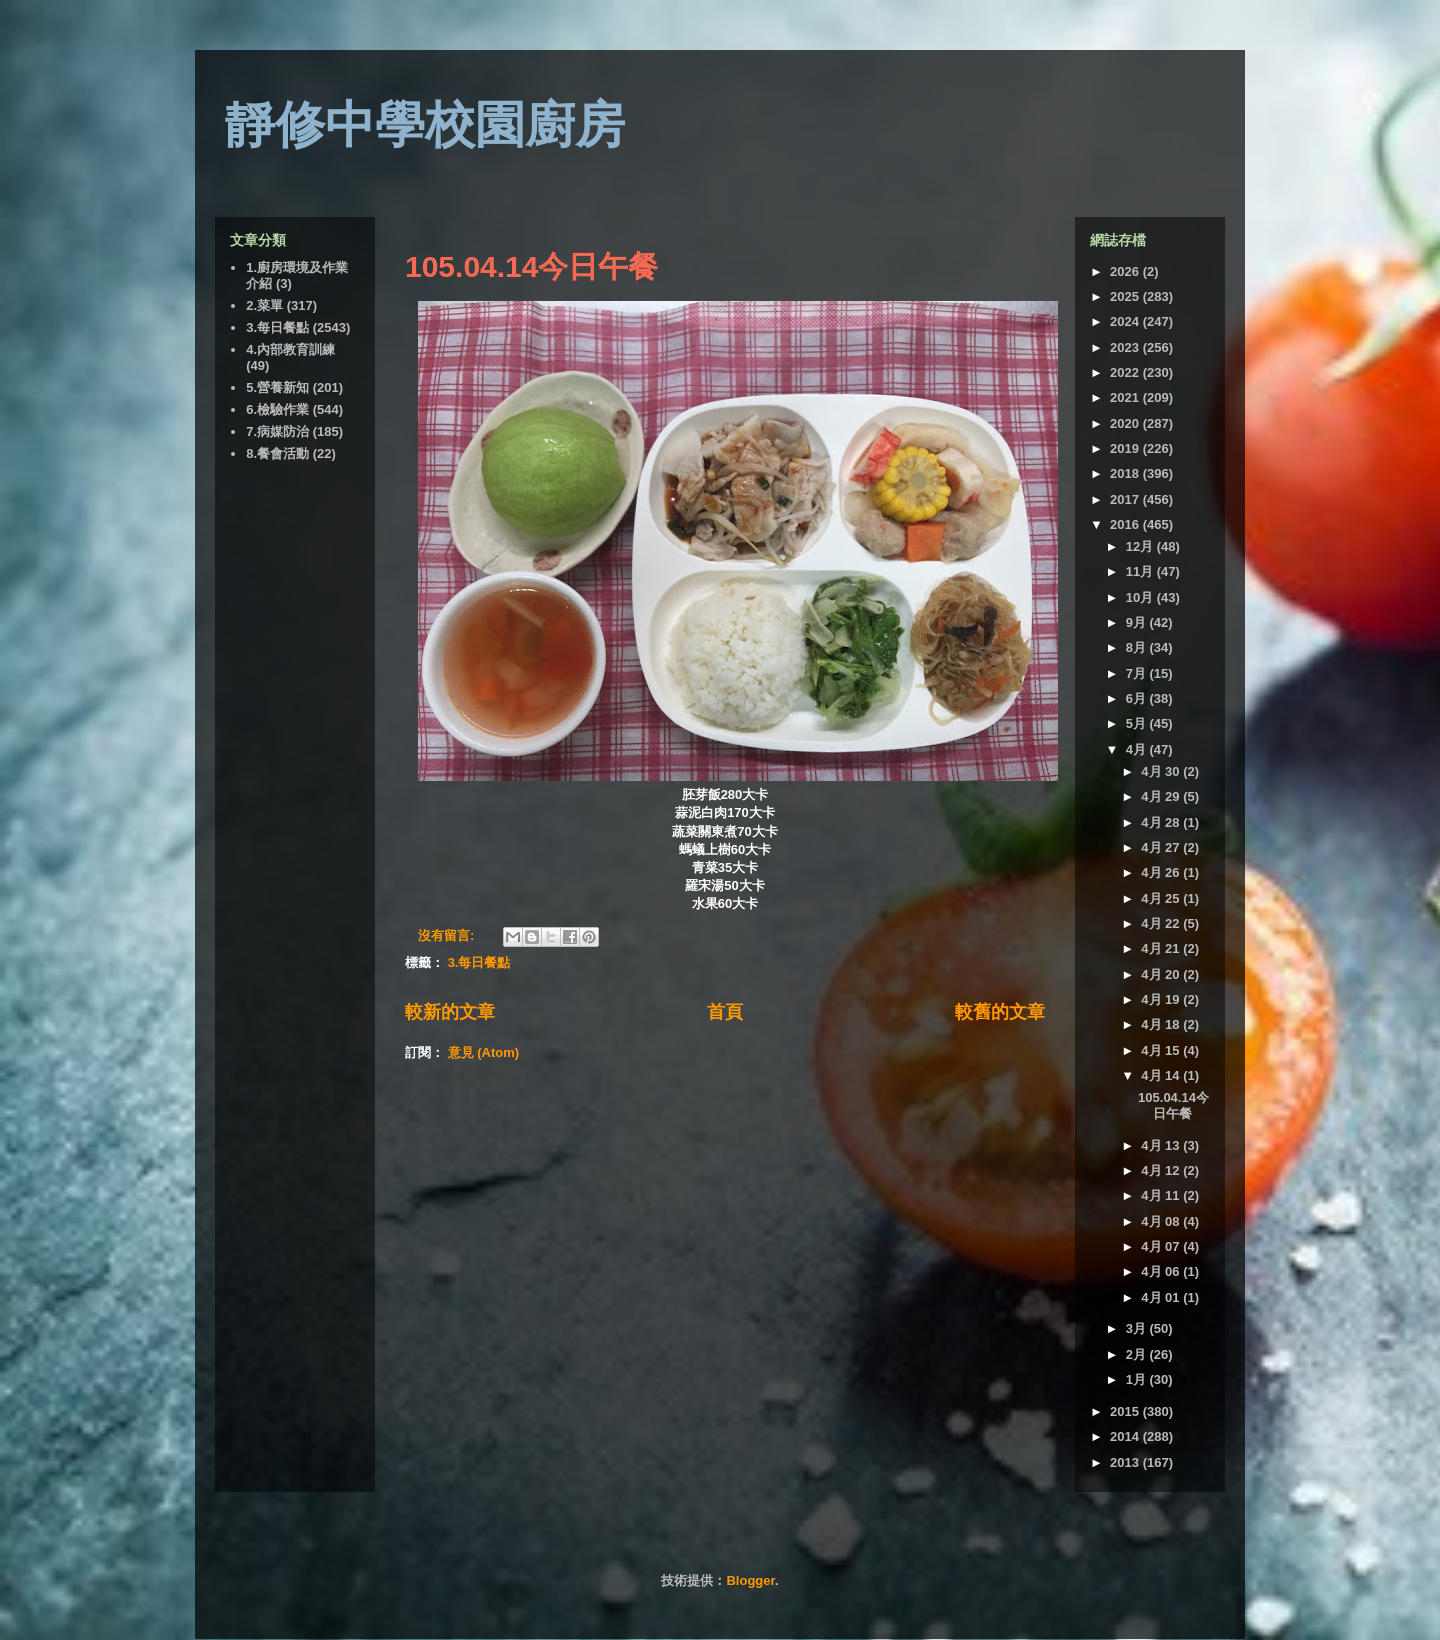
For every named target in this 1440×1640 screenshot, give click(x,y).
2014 (1126, 1436)
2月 (1138, 1354)
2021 (1126, 397)
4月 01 (1162, 1297)
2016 (1126, 524)
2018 (1126, 473)
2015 (1126, 1411)
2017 (1126, 499)
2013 (1126, 1462)
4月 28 (1162, 822)
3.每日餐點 (479, 962)
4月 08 (1162, 1221)
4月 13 (1162, 1145)
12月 (1141, 546)
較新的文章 (450, 1012)
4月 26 (1162, 872)
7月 (1138, 673)
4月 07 (1162, 1246)
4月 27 (1162, 847)
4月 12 (1162, 1170)
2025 (1126, 296)
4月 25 (1162, 898)
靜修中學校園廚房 (425, 125)
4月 (1138, 749)
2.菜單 (264, 305)
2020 (1126, 423)
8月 (1138, 647)
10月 (1141, 597)
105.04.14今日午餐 (531, 266)
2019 (1126, 448)
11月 (1141, 571)
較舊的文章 (1000, 1012)
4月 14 (1162, 1075)
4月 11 (1162, 1195)
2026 (1126, 271)
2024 (1126, 321)
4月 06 (1162, 1271)
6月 (1138, 698)
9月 (1138, 622)
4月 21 (1162, 948)
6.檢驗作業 (277, 409)
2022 (1126, 372)
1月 (1138, 1379)
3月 (1138, 1328)
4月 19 (1162, 999)
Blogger (750, 1580)
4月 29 (1162, 796)
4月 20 (1162, 974)
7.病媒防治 (277, 431)
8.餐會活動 (277, 453)
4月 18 (1162, 1024)
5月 (1138, 723)
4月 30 (1162, 771)
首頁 (725, 1012)
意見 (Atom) (484, 1052)
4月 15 (1162, 1050)
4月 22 (1162, 923)
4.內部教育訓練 (290, 349)
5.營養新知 (277, 387)
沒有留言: (448, 935)
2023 (1126, 347)
